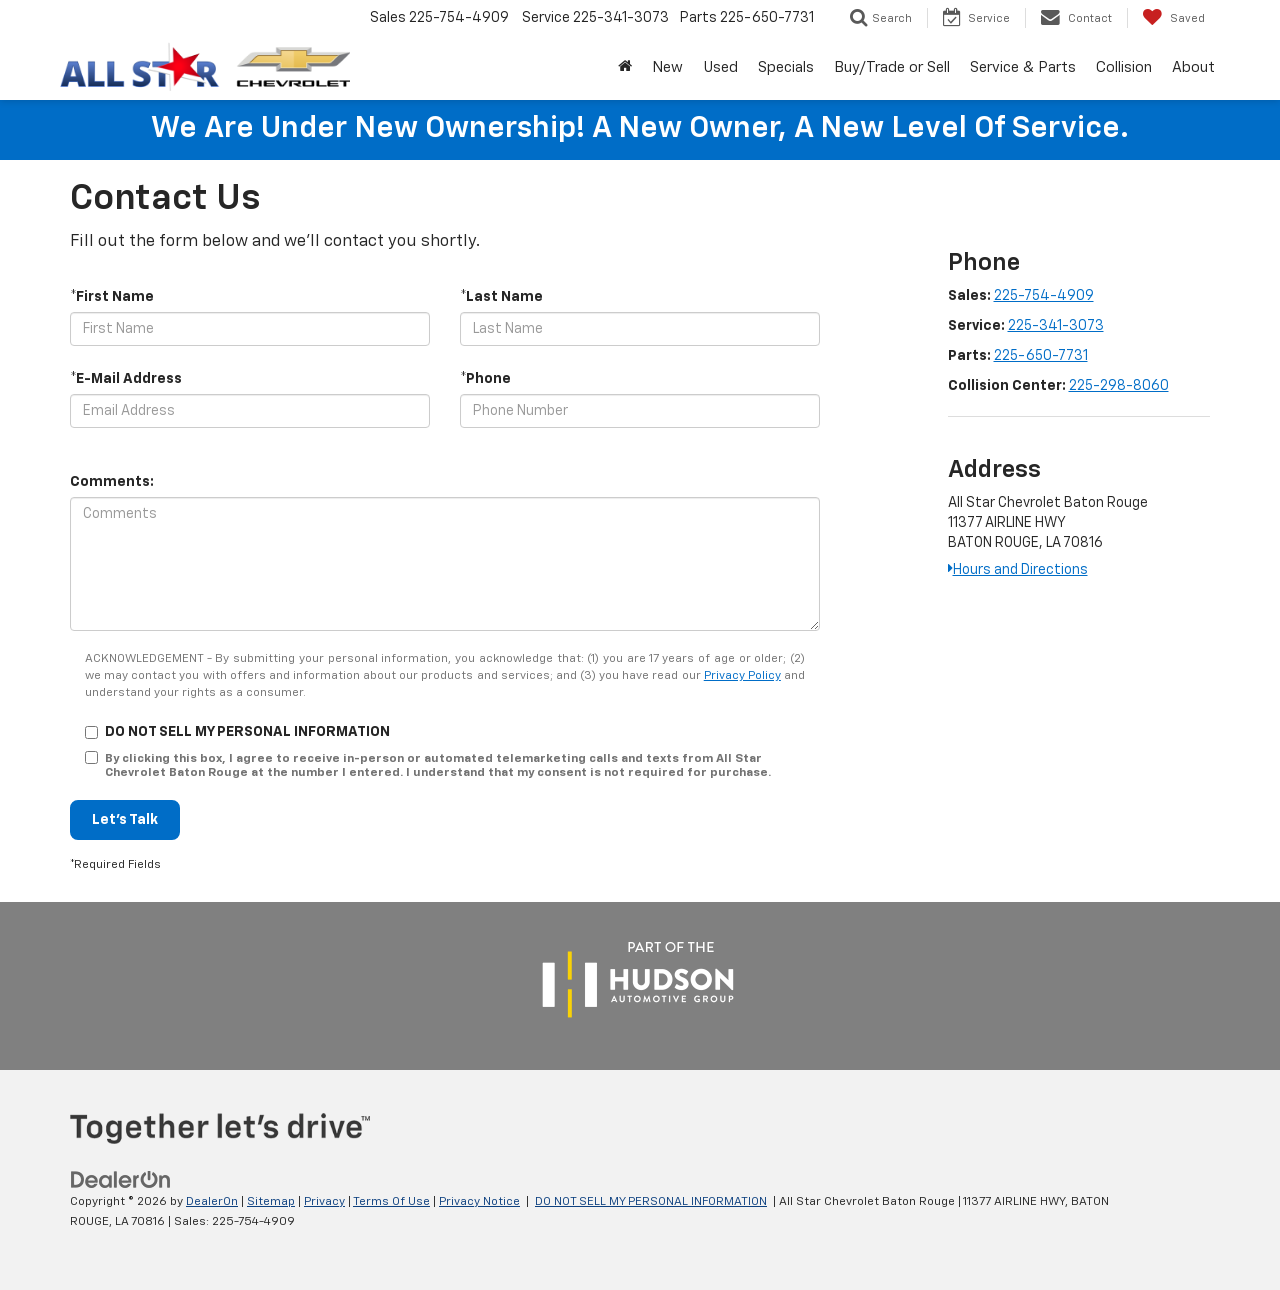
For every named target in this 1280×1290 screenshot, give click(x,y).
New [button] (667, 67)
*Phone (485, 379)
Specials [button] (786, 67)
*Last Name (501, 297)
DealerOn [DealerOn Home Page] (212, 1202)
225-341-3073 (1056, 326)
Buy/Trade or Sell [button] (892, 67)
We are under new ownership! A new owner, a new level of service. (640, 129)
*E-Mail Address (126, 379)
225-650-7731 (1041, 356)
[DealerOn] (121, 1179)
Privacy (324, 1202)
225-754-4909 (1044, 296)
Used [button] (720, 67)
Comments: (112, 482)
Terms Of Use (391, 1202)
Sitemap (271, 1202)
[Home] (625, 68)
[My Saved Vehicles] (1173, 18)
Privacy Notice (479, 1202)
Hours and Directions (1018, 570)
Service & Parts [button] (1023, 67)
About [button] (1193, 67)
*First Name (112, 297)
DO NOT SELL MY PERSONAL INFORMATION (651, 1202)
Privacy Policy (742, 676)
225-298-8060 (1119, 386)
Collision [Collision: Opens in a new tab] (1124, 67)
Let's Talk (125, 820)
